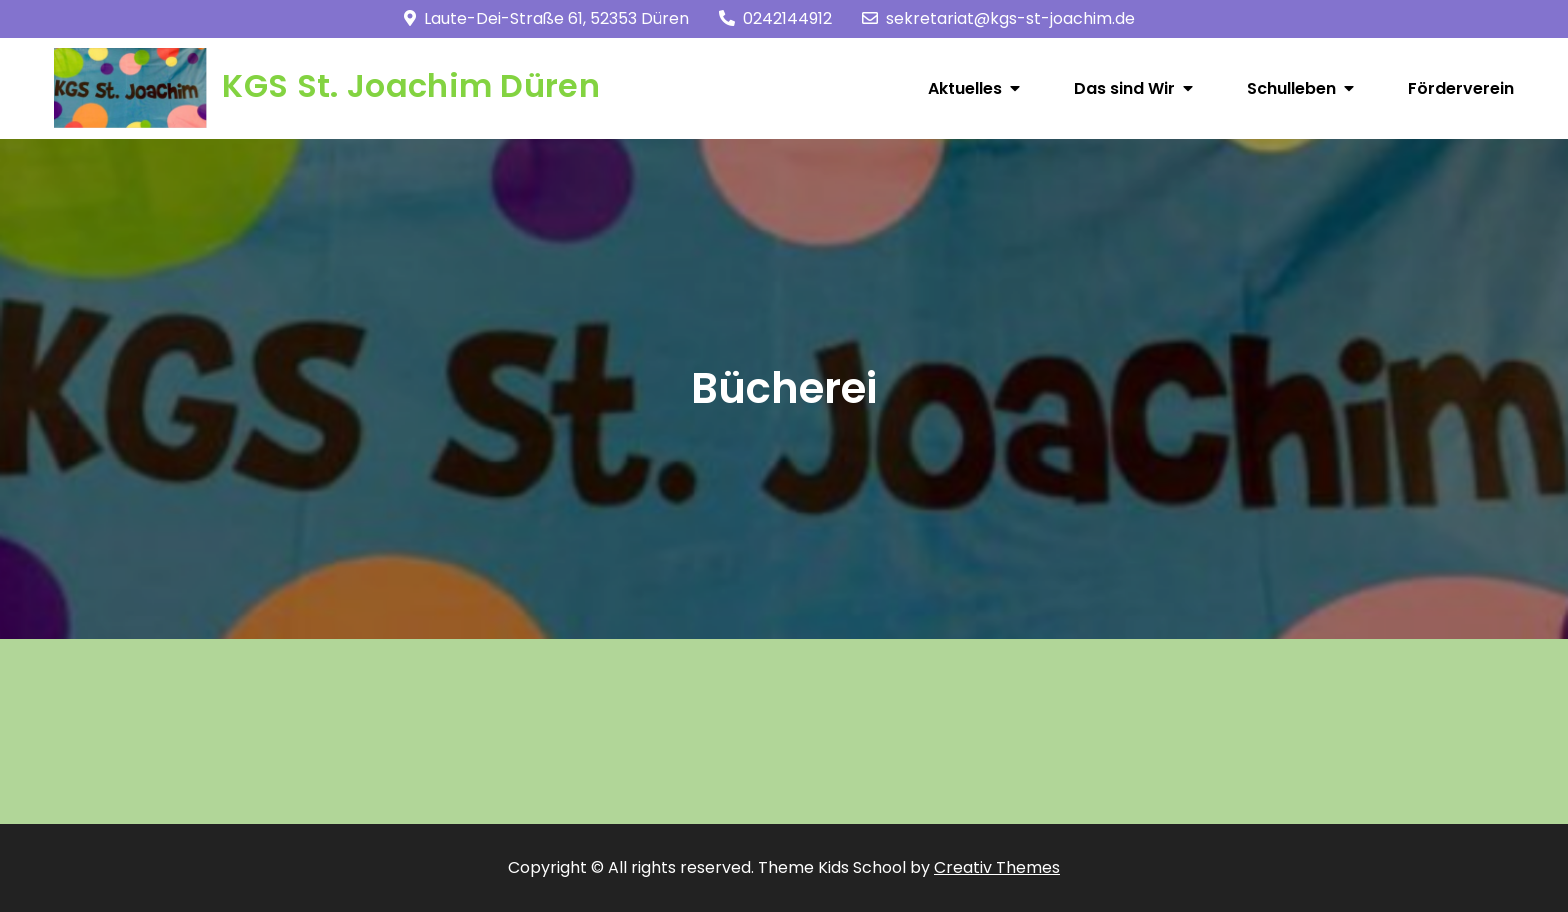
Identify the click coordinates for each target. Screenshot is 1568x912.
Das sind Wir (1124, 88)
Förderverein (1461, 88)
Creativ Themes (997, 867)
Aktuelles (965, 88)
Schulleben (1291, 88)
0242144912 (775, 18)
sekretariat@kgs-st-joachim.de (998, 18)
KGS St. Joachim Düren (411, 85)
